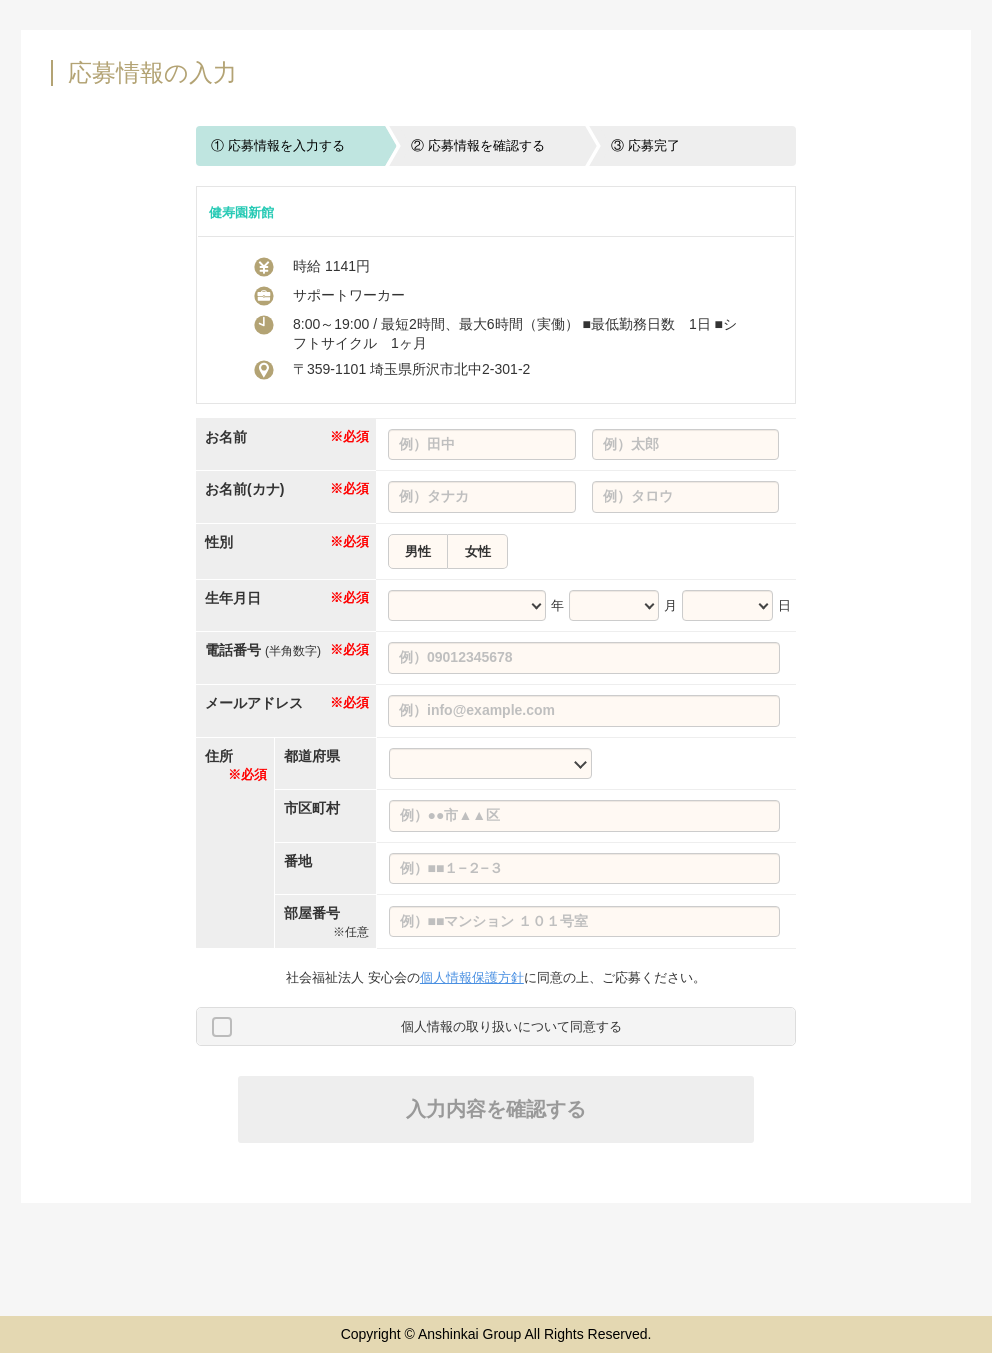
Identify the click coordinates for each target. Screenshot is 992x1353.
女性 (478, 551)
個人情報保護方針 (472, 977)
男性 (418, 551)
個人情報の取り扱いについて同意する (511, 1026)
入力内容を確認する (496, 1109)
